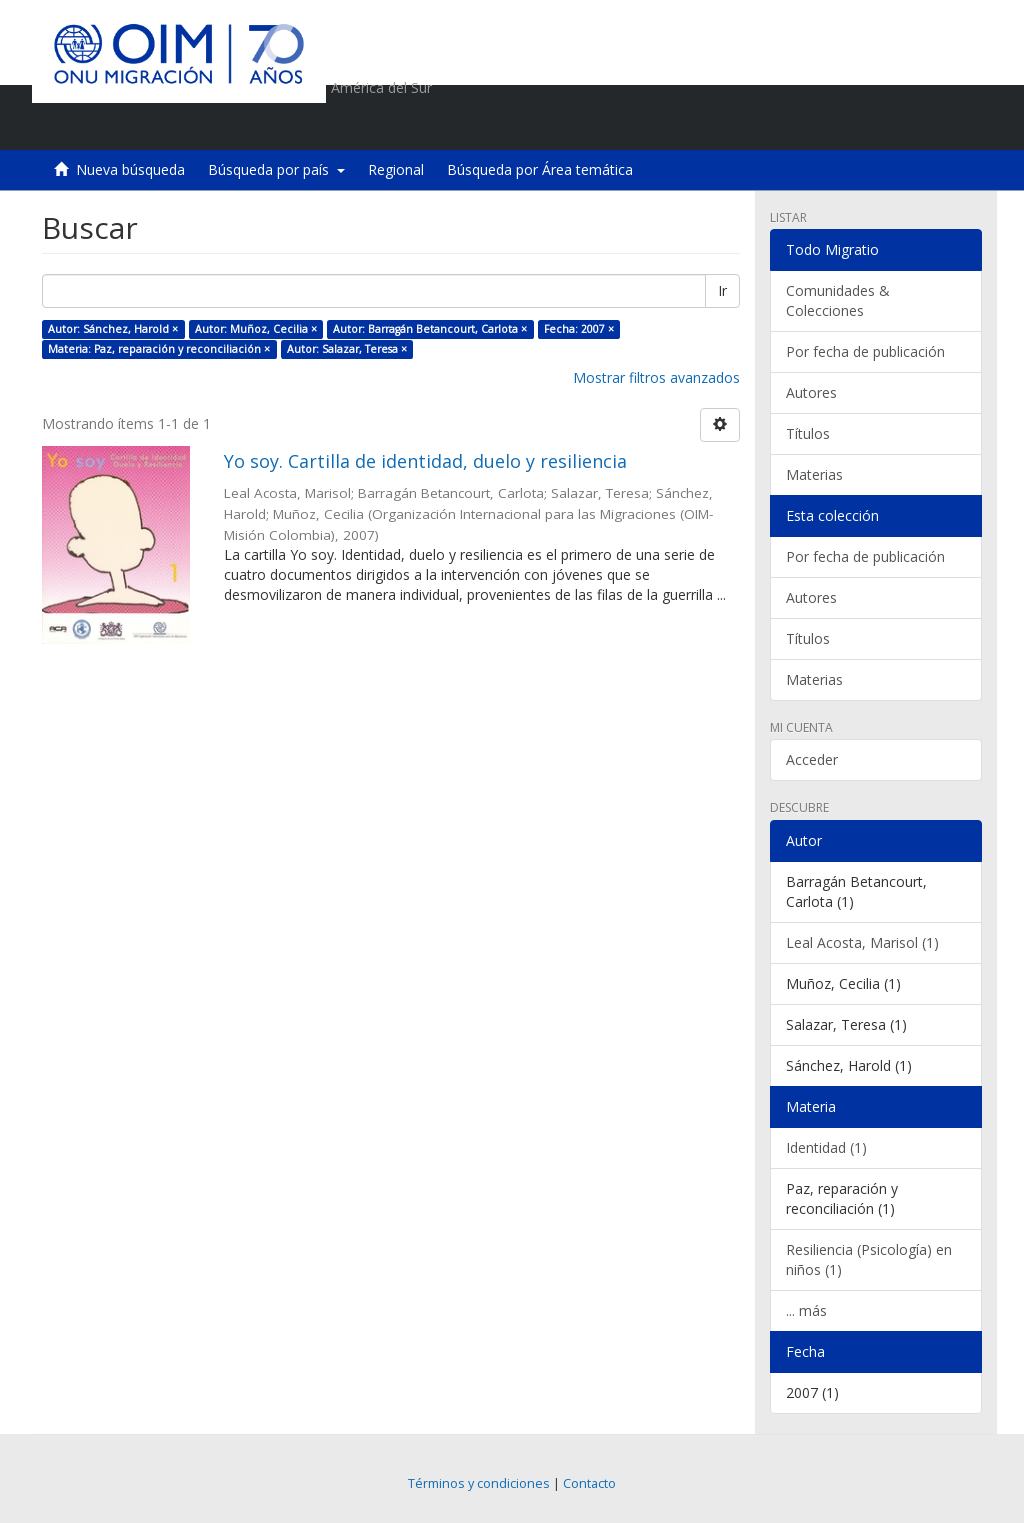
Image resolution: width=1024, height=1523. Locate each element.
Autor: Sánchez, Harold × (113, 329)
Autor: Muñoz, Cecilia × (256, 329)
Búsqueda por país (276, 169)
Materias (814, 474)
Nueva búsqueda (130, 169)
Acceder (812, 759)
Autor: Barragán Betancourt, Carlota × (430, 329)
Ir (722, 290)
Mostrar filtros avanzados (656, 377)
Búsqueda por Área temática (540, 169)
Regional (396, 169)
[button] (852, 125)
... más (806, 1310)
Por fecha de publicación (865, 351)
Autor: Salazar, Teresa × (347, 349)
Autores (811, 392)
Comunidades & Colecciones (838, 300)
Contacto (589, 1483)
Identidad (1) (826, 1147)
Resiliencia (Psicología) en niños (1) (869, 1259)
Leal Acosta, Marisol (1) (862, 942)
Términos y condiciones (479, 1483)
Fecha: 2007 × (579, 329)
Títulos (808, 433)
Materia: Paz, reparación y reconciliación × (159, 349)
